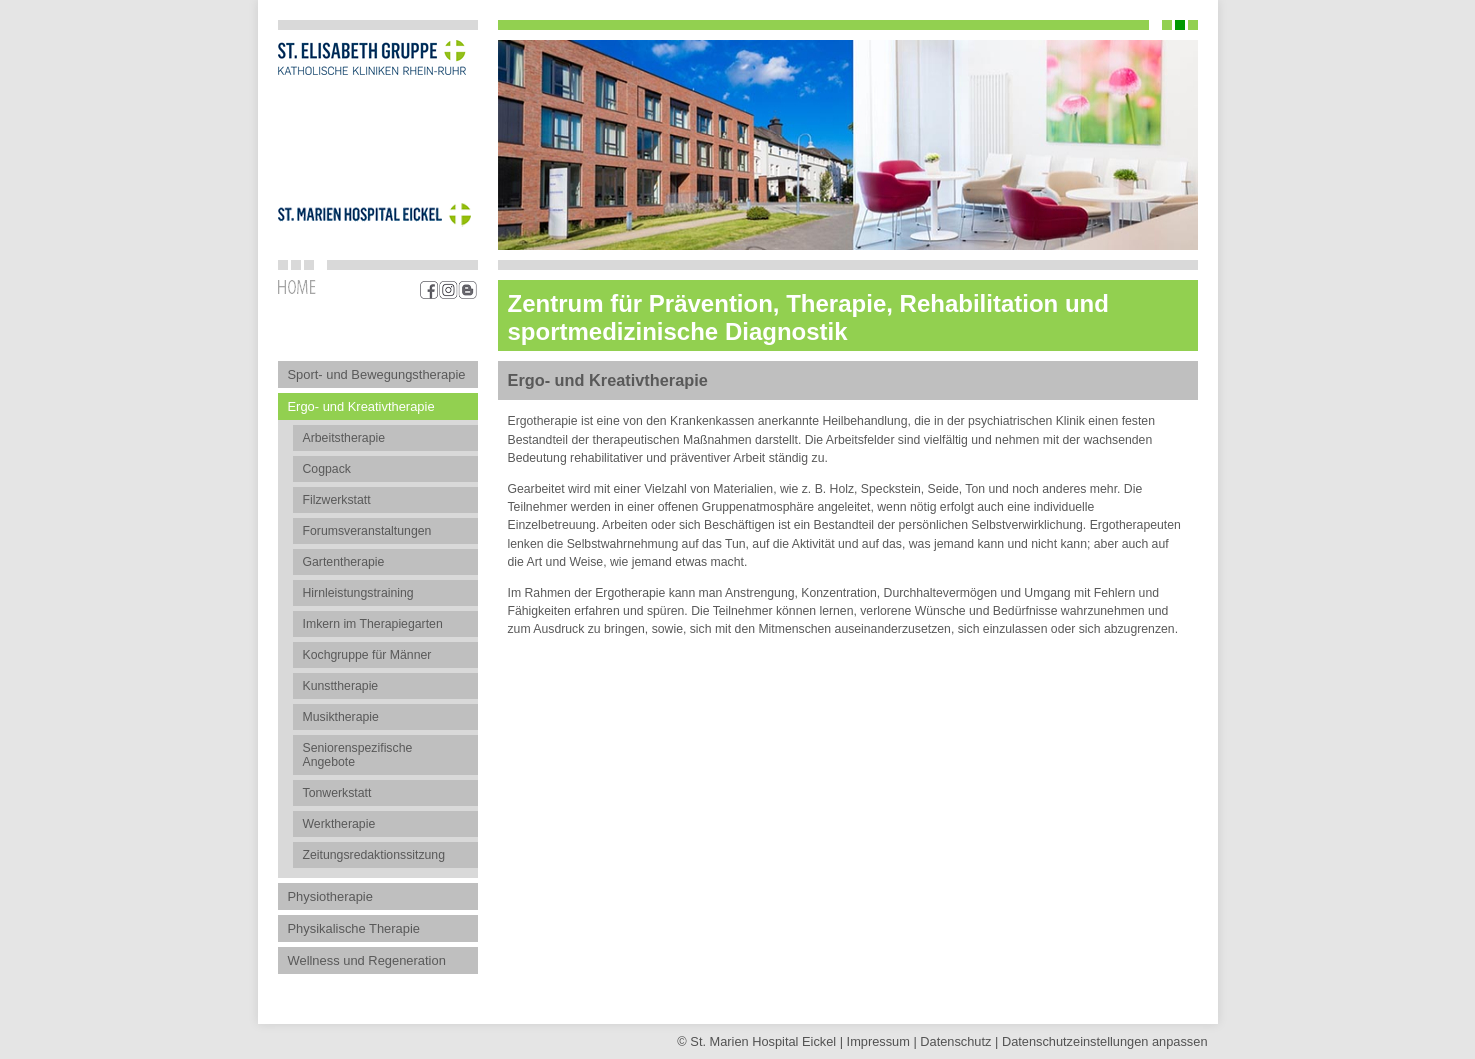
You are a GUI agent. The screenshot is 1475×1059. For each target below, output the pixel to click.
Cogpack (327, 469)
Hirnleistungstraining (358, 593)
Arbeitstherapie (344, 438)
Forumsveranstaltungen (367, 531)
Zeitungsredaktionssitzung (374, 855)
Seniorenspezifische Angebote (358, 755)
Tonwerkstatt (337, 793)
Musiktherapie (341, 717)
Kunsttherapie (341, 686)
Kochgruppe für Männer (367, 655)
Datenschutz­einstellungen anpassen (1105, 1041)
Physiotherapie (330, 896)
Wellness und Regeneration (367, 960)
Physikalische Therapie (354, 928)
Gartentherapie (344, 562)
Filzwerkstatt (337, 500)
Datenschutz (955, 1041)
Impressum (878, 1041)
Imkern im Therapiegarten (373, 624)
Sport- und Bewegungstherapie (377, 374)
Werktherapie (339, 824)
